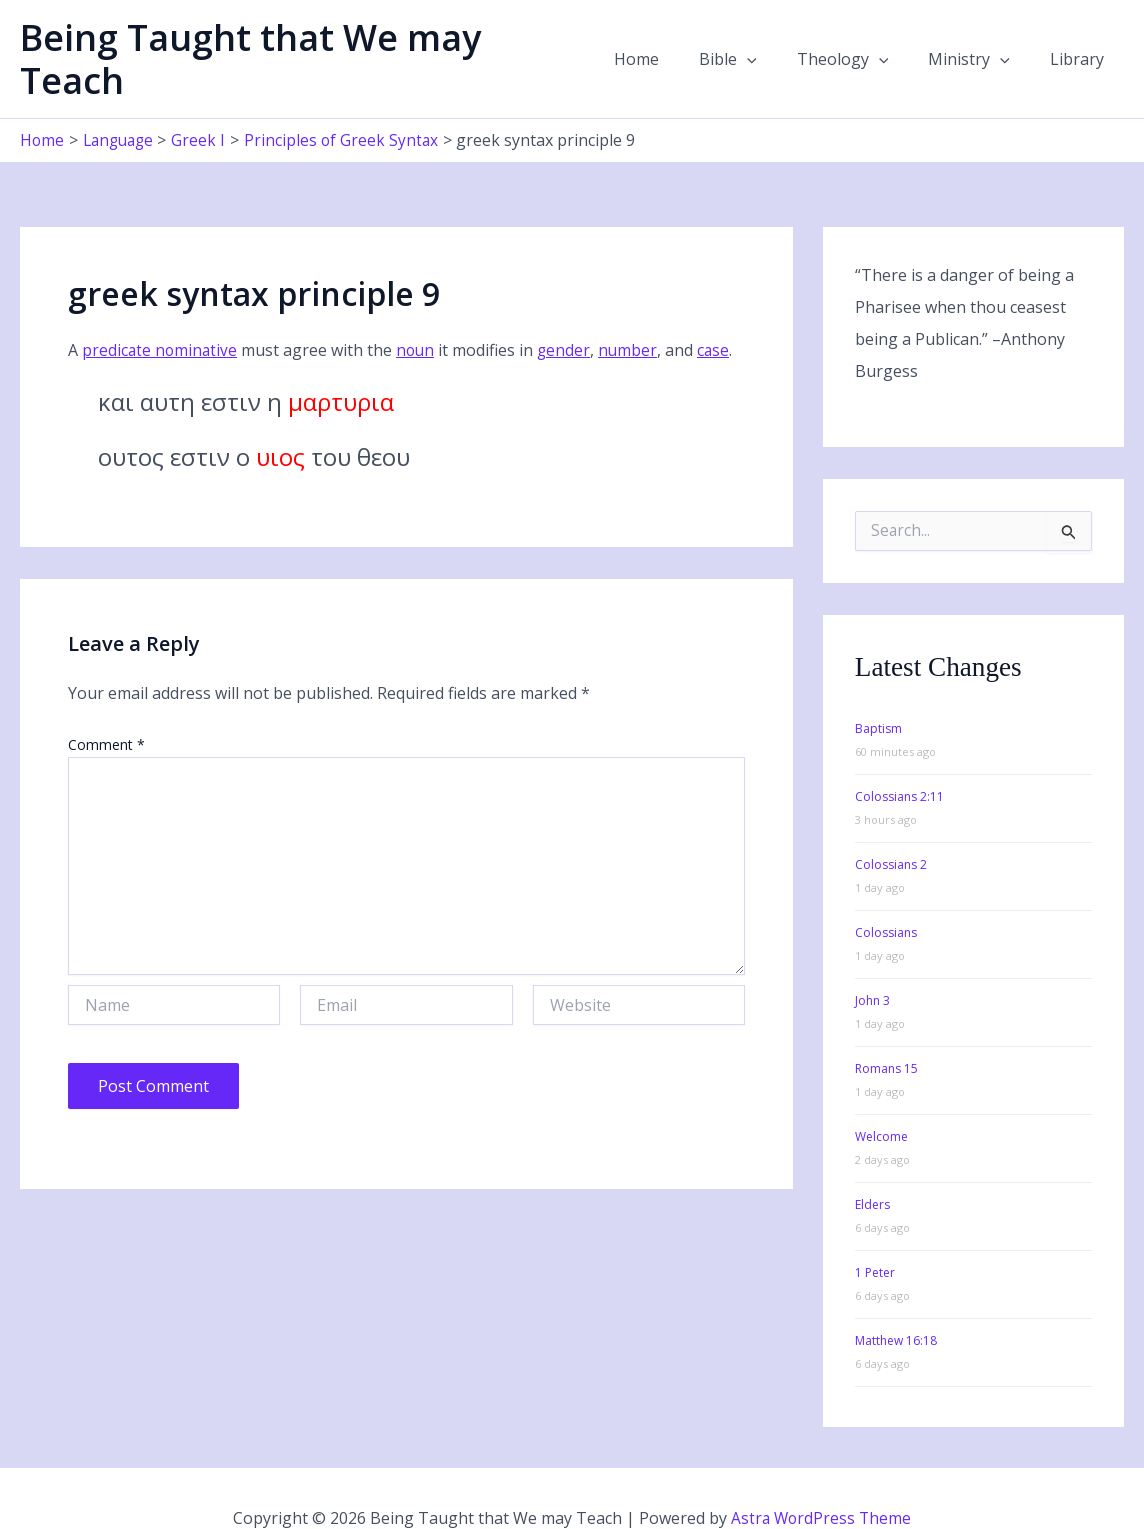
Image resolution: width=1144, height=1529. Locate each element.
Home (672, 40)
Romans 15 (886, 1029)
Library (1081, 40)
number (634, 312)
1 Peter (875, 1233)
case (720, 312)
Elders (872, 1165)
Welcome (881, 1097)
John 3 (872, 961)
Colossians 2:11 (899, 757)
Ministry (981, 40)
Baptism (878, 689)
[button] (775, 40)
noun (419, 312)
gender (569, 312)
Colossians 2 (891, 825)
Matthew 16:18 (896, 1301)
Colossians (886, 893)
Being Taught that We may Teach (307, 39)
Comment (106, 705)
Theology (863, 40)
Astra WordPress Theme (821, 1479)
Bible (756, 40)
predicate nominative (161, 312)
